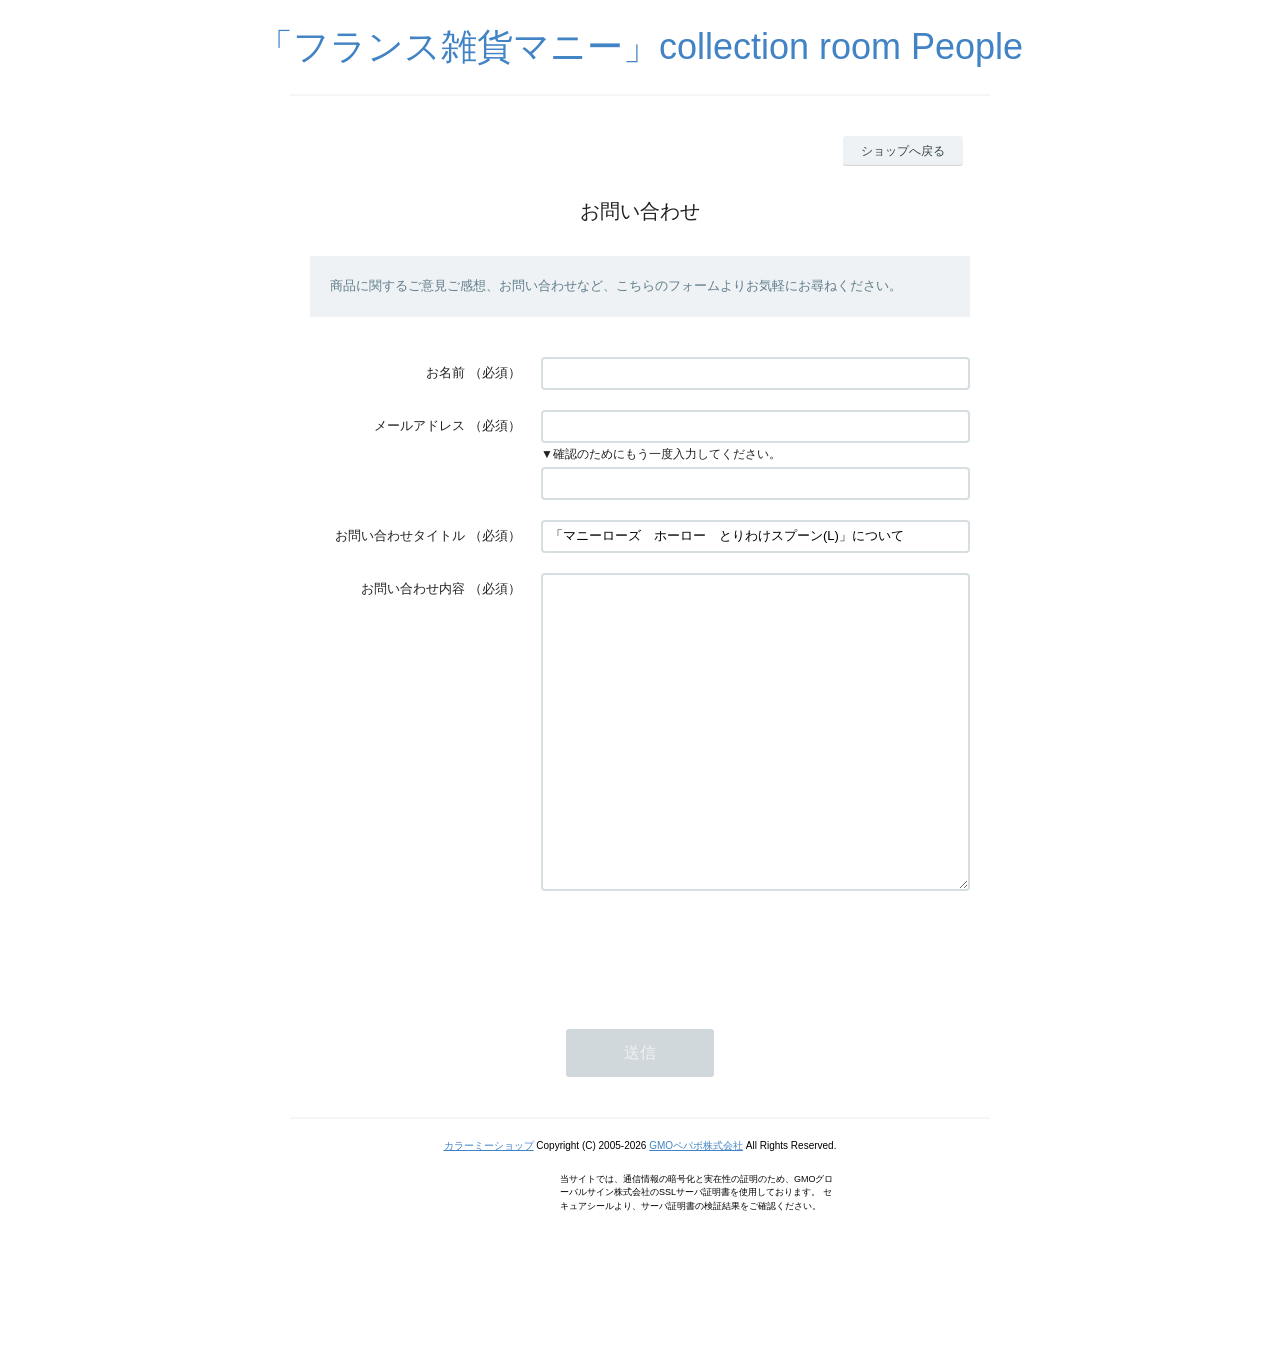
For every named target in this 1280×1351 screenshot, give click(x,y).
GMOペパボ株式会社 (696, 1205)
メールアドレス (419, 425)
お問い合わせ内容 (413, 588)
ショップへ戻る (903, 151)
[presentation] (693, 1010)
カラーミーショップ (489, 1205)
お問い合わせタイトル (400, 535)
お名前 (445, 372)
